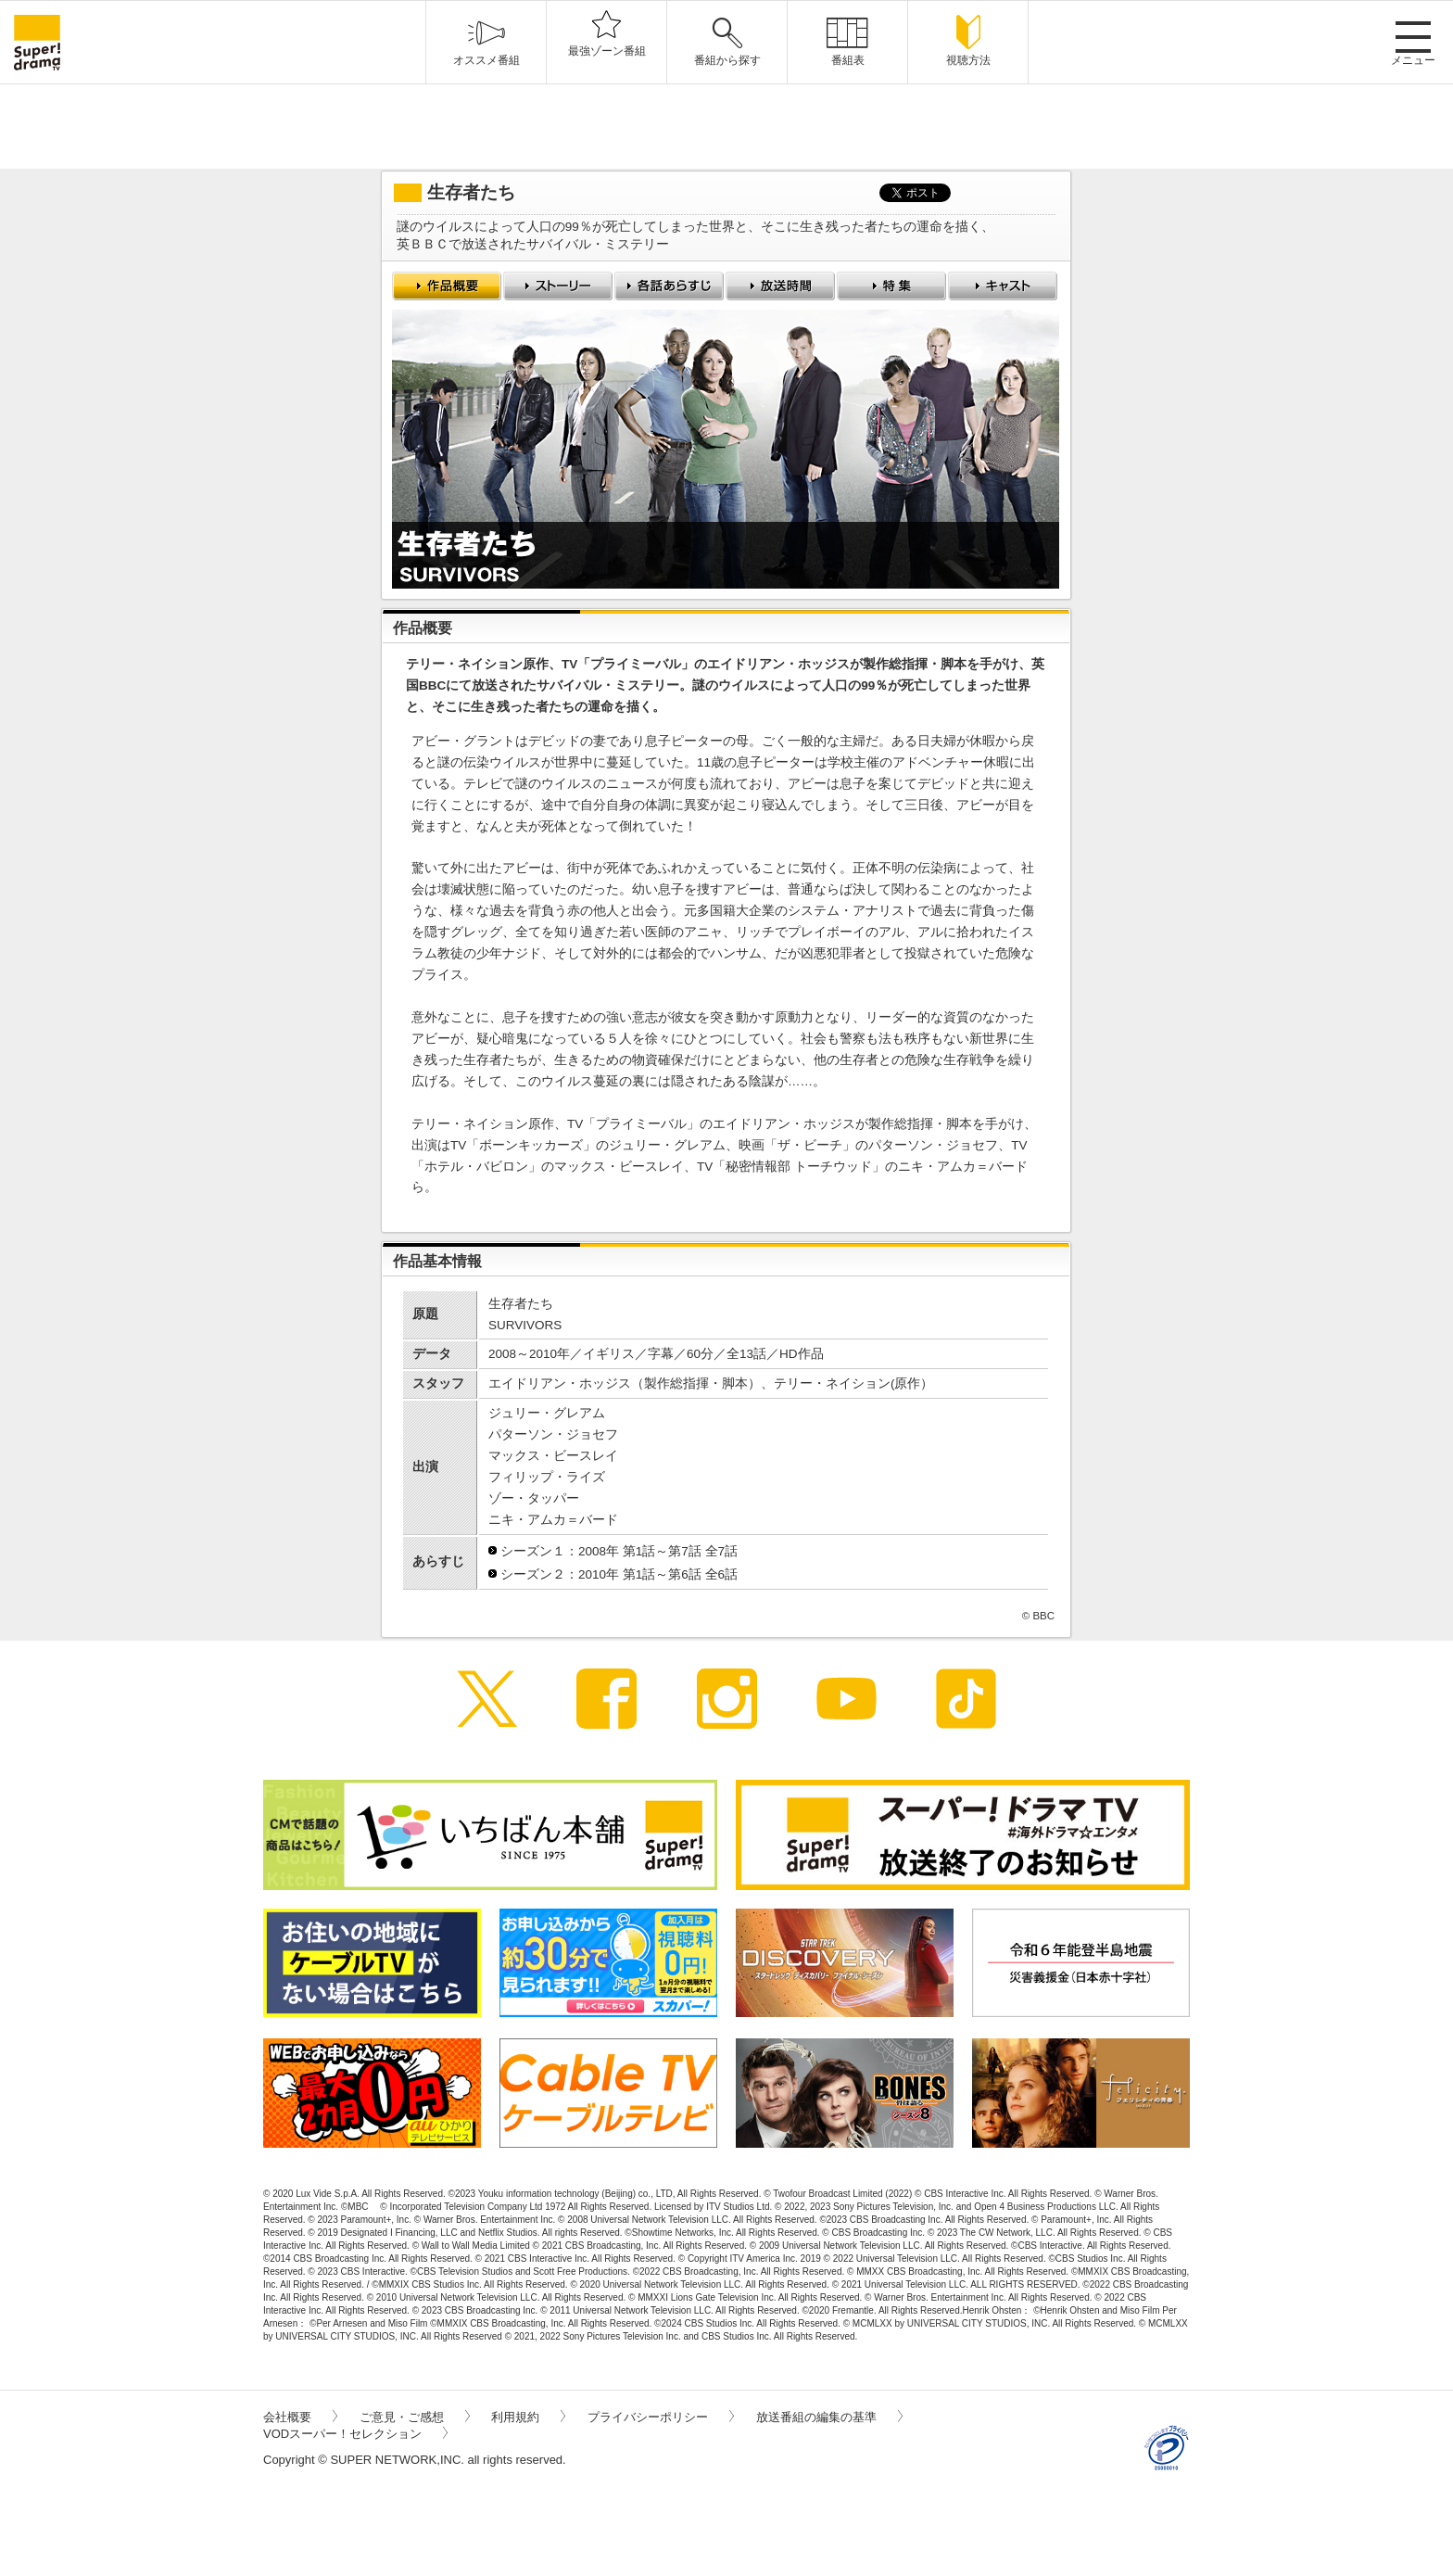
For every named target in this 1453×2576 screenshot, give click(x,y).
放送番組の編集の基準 (829, 2417)
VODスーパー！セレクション (355, 2434)
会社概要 (300, 2417)
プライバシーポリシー (661, 2417)
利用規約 (528, 2417)
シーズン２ (532, 1574)
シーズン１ (532, 1551)
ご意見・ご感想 (415, 2417)
